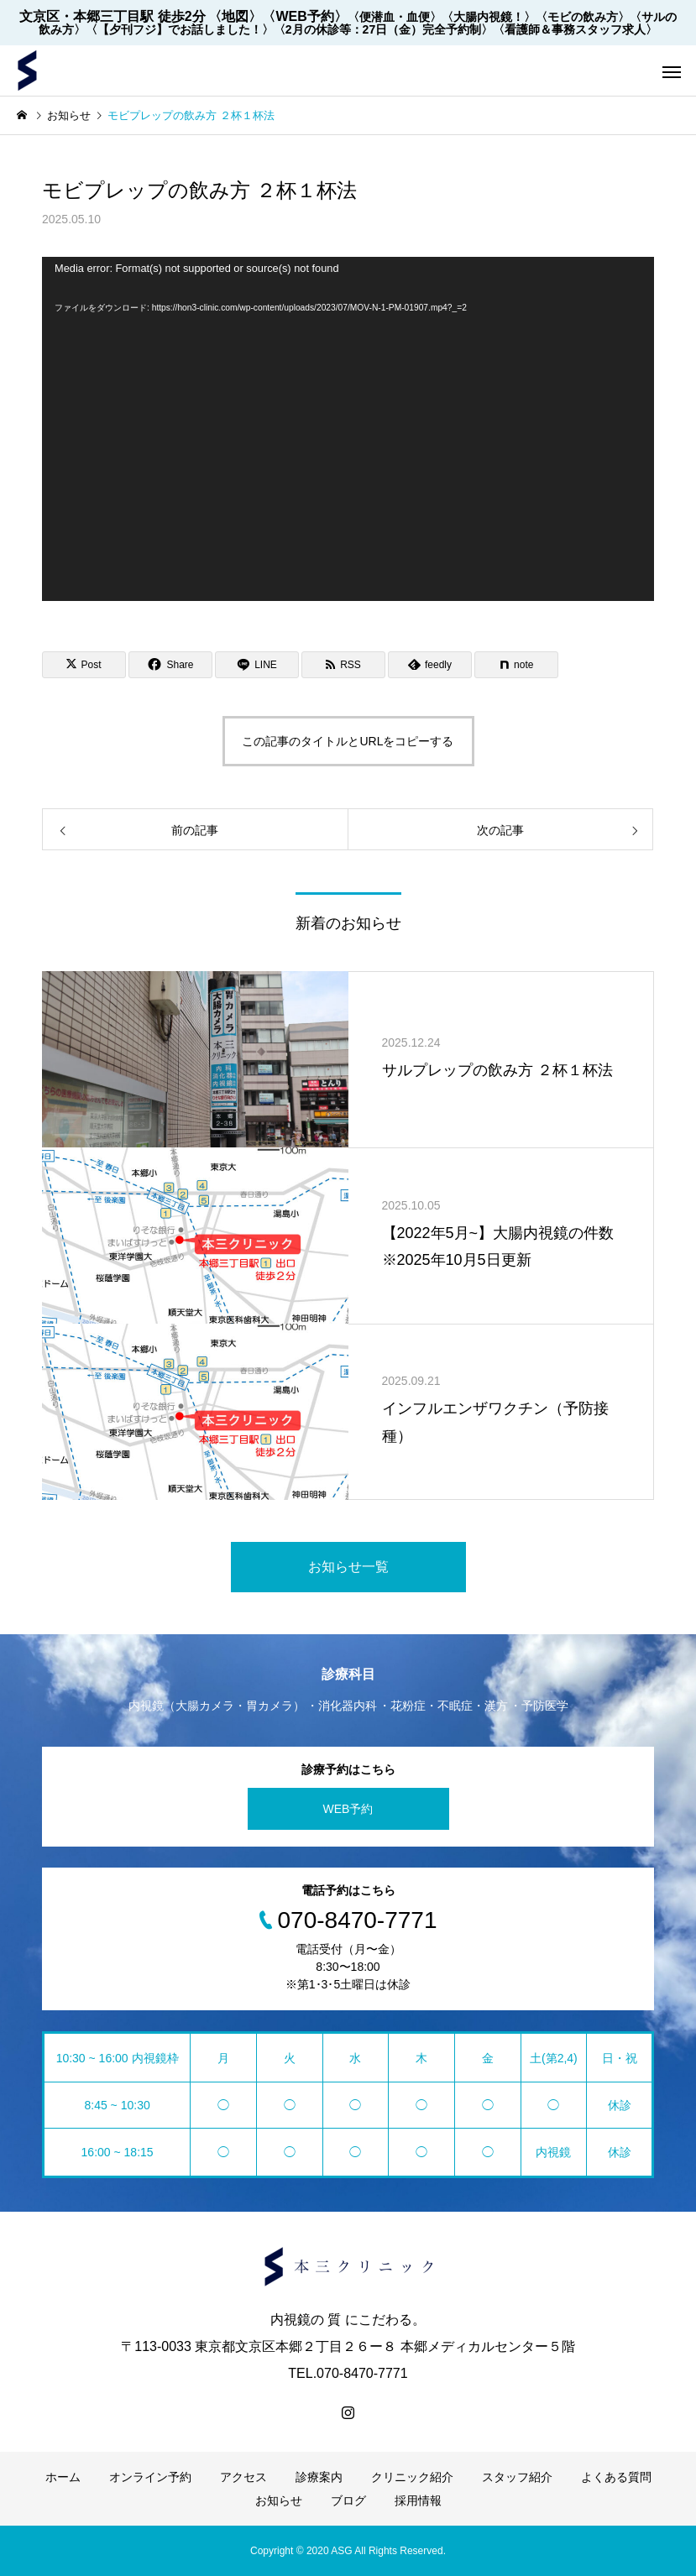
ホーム (63, 2477)
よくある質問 (616, 2477)
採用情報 (418, 2500)
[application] (348, 429)
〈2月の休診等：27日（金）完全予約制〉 (383, 29)
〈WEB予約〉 (304, 16)
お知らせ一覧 (348, 1567)
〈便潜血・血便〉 (395, 17)
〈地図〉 (235, 16)
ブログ (348, 2500)
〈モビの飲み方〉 (583, 17)
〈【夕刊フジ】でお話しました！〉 (180, 29)
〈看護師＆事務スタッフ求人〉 (575, 29)
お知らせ (278, 2500)
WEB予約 (348, 1809)
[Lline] (257, 664)
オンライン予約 (150, 2477)
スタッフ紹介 (517, 2477)
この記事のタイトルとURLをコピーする (347, 741)
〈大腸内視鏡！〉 (489, 17)
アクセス (243, 2477)
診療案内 (319, 2477)
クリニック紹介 (412, 2477)
